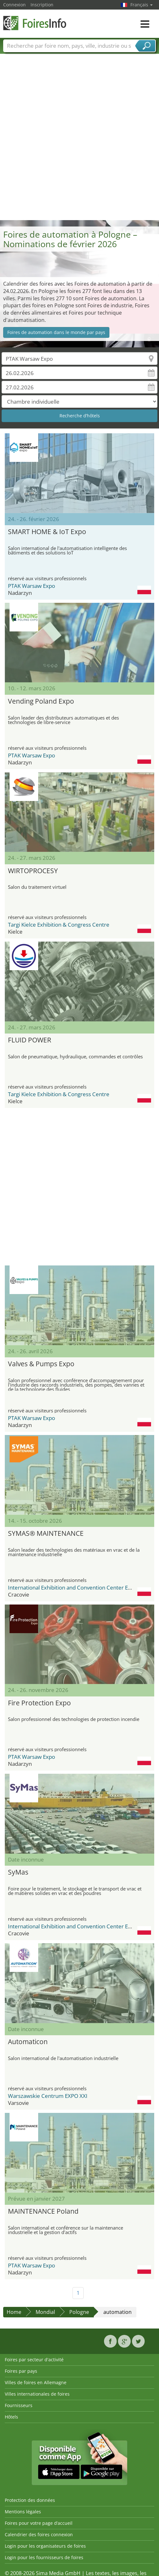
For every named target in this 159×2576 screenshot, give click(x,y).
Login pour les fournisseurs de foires (44, 2557)
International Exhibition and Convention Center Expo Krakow (82, 1587)
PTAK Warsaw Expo (31, 585)
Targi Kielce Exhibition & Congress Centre (58, 924)
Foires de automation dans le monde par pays (56, 332)
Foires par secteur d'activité (34, 2360)
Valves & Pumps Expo (41, 1363)
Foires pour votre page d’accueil (39, 2523)
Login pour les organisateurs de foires (45, 2546)
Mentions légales (23, 2512)
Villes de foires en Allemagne (35, 2382)
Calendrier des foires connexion (39, 2534)
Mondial (45, 2311)
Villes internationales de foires (37, 2394)
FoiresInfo (35, 23)
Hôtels (11, 2417)
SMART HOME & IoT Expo (47, 531)
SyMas (18, 1872)
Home (14, 2311)
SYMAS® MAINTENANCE (46, 1533)
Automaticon (28, 2041)
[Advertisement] (77, 140)
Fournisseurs (18, 2405)
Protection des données (30, 2500)
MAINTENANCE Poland (43, 2211)
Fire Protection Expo (39, 1702)
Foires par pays (21, 2371)
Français (141, 5)
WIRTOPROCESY (33, 870)
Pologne (79, 2311)
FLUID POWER (29, 1039)
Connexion (14, 5)
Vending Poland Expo (41, 701)
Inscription (42, 5)
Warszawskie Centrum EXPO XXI (47, 2095)
